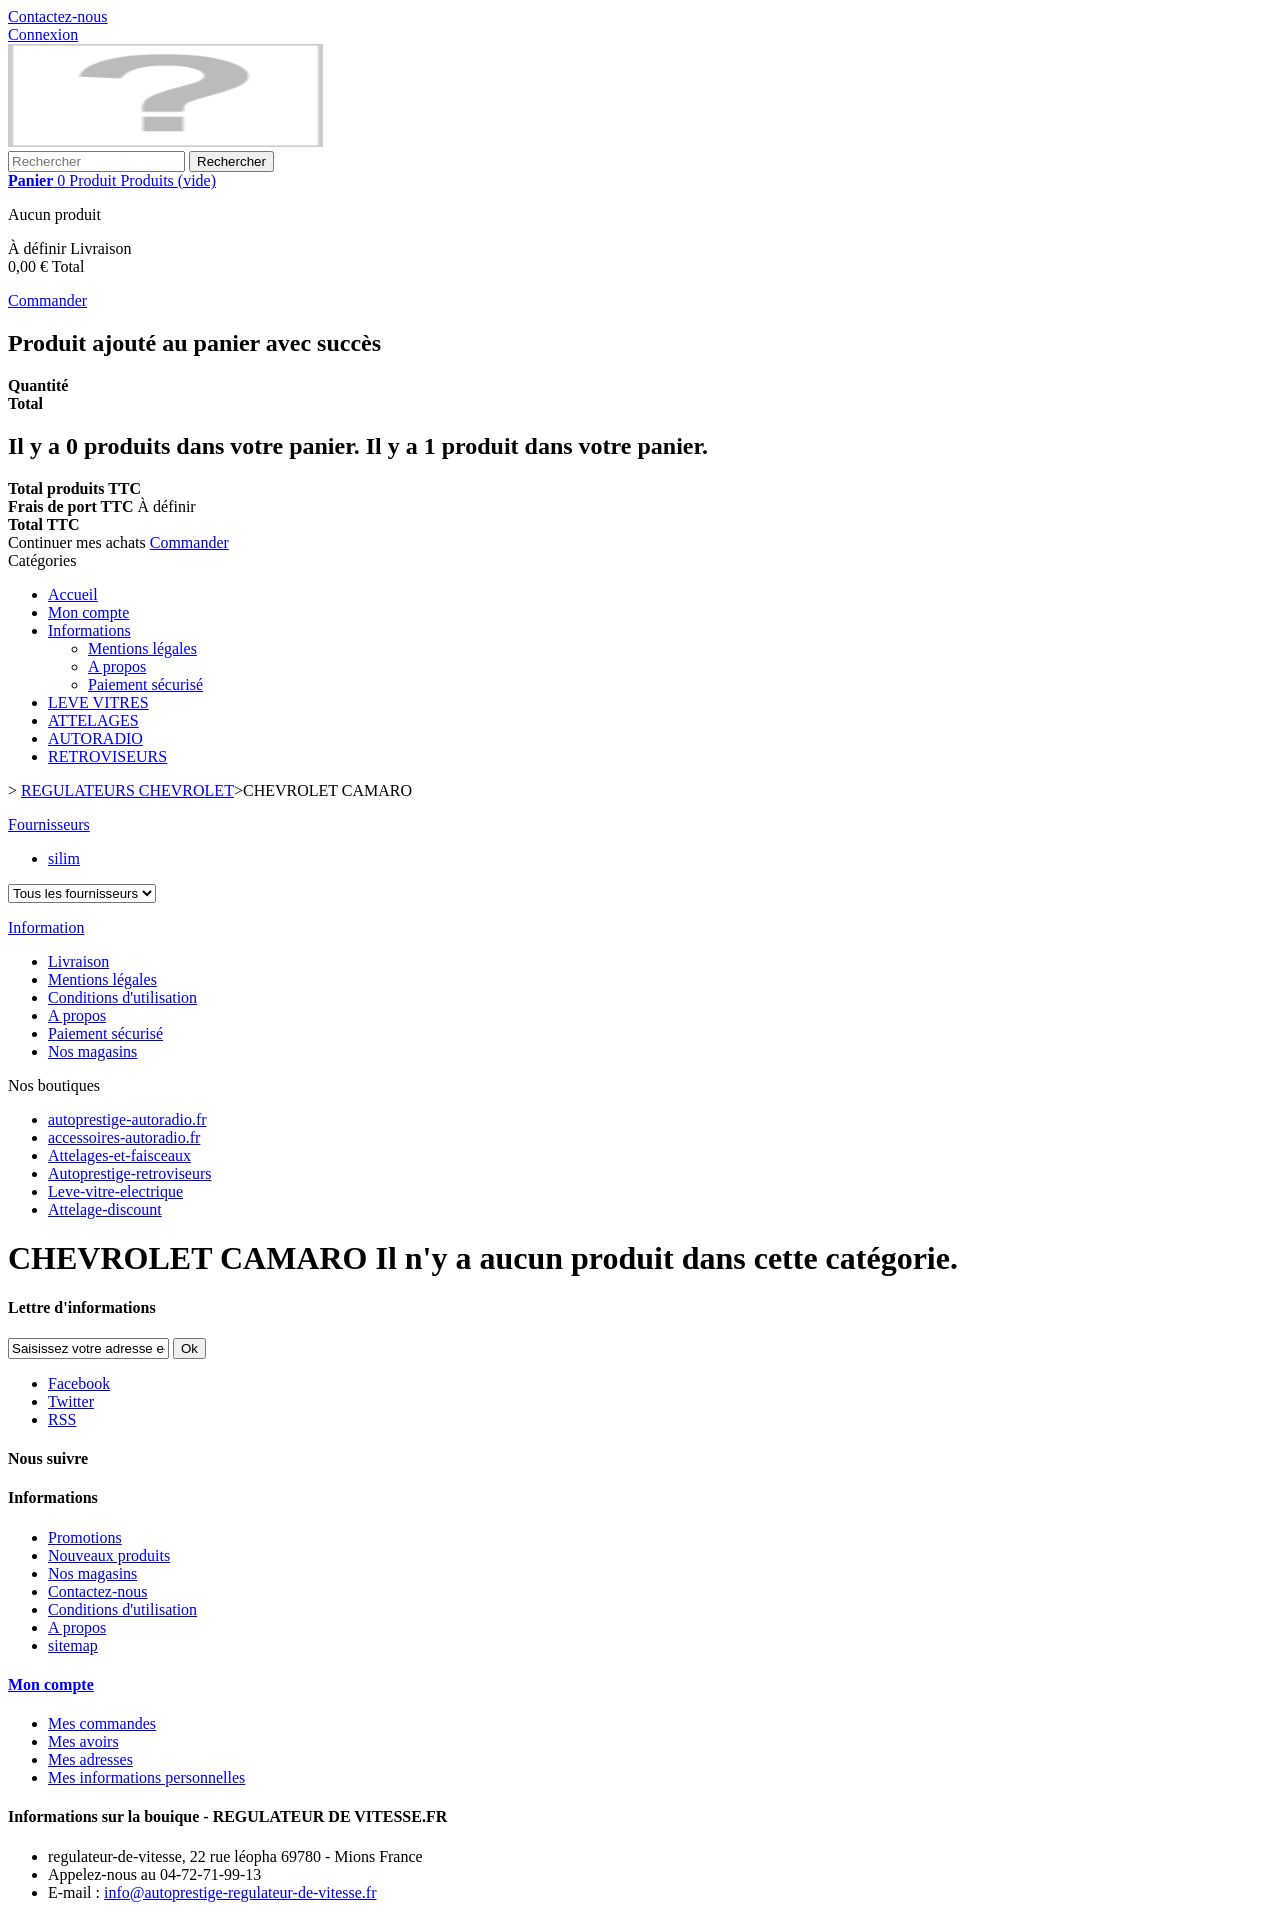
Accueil (73, 594)
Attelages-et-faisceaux (119, 1155)
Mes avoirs (83, 1741)
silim (64, 858)
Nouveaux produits (109, 1555)
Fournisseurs (49, 824)
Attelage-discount (105, 1209)
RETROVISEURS (107, 756)
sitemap (73, 1645)
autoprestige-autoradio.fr (127, 1119)
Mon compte (88, 612)
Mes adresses (90, 1759)
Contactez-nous (58, 16)
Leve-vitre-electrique (115, 1191)
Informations (89, 630)
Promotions (85, 1537)
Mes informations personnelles (146, 1777)
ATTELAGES (93, 720)
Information (46, 927)
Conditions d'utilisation (122, 997)
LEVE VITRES (98, 702)
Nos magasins (92, 1051)
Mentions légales (142, 648)
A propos (117, 666)
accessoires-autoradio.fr (124, 1137)
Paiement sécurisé (145, 684)
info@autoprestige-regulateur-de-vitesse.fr (240, 1892)
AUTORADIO (95, 738)
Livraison (78, 961)
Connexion (43, 34)
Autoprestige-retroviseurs (130, 1173)
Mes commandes (102, 1723)
